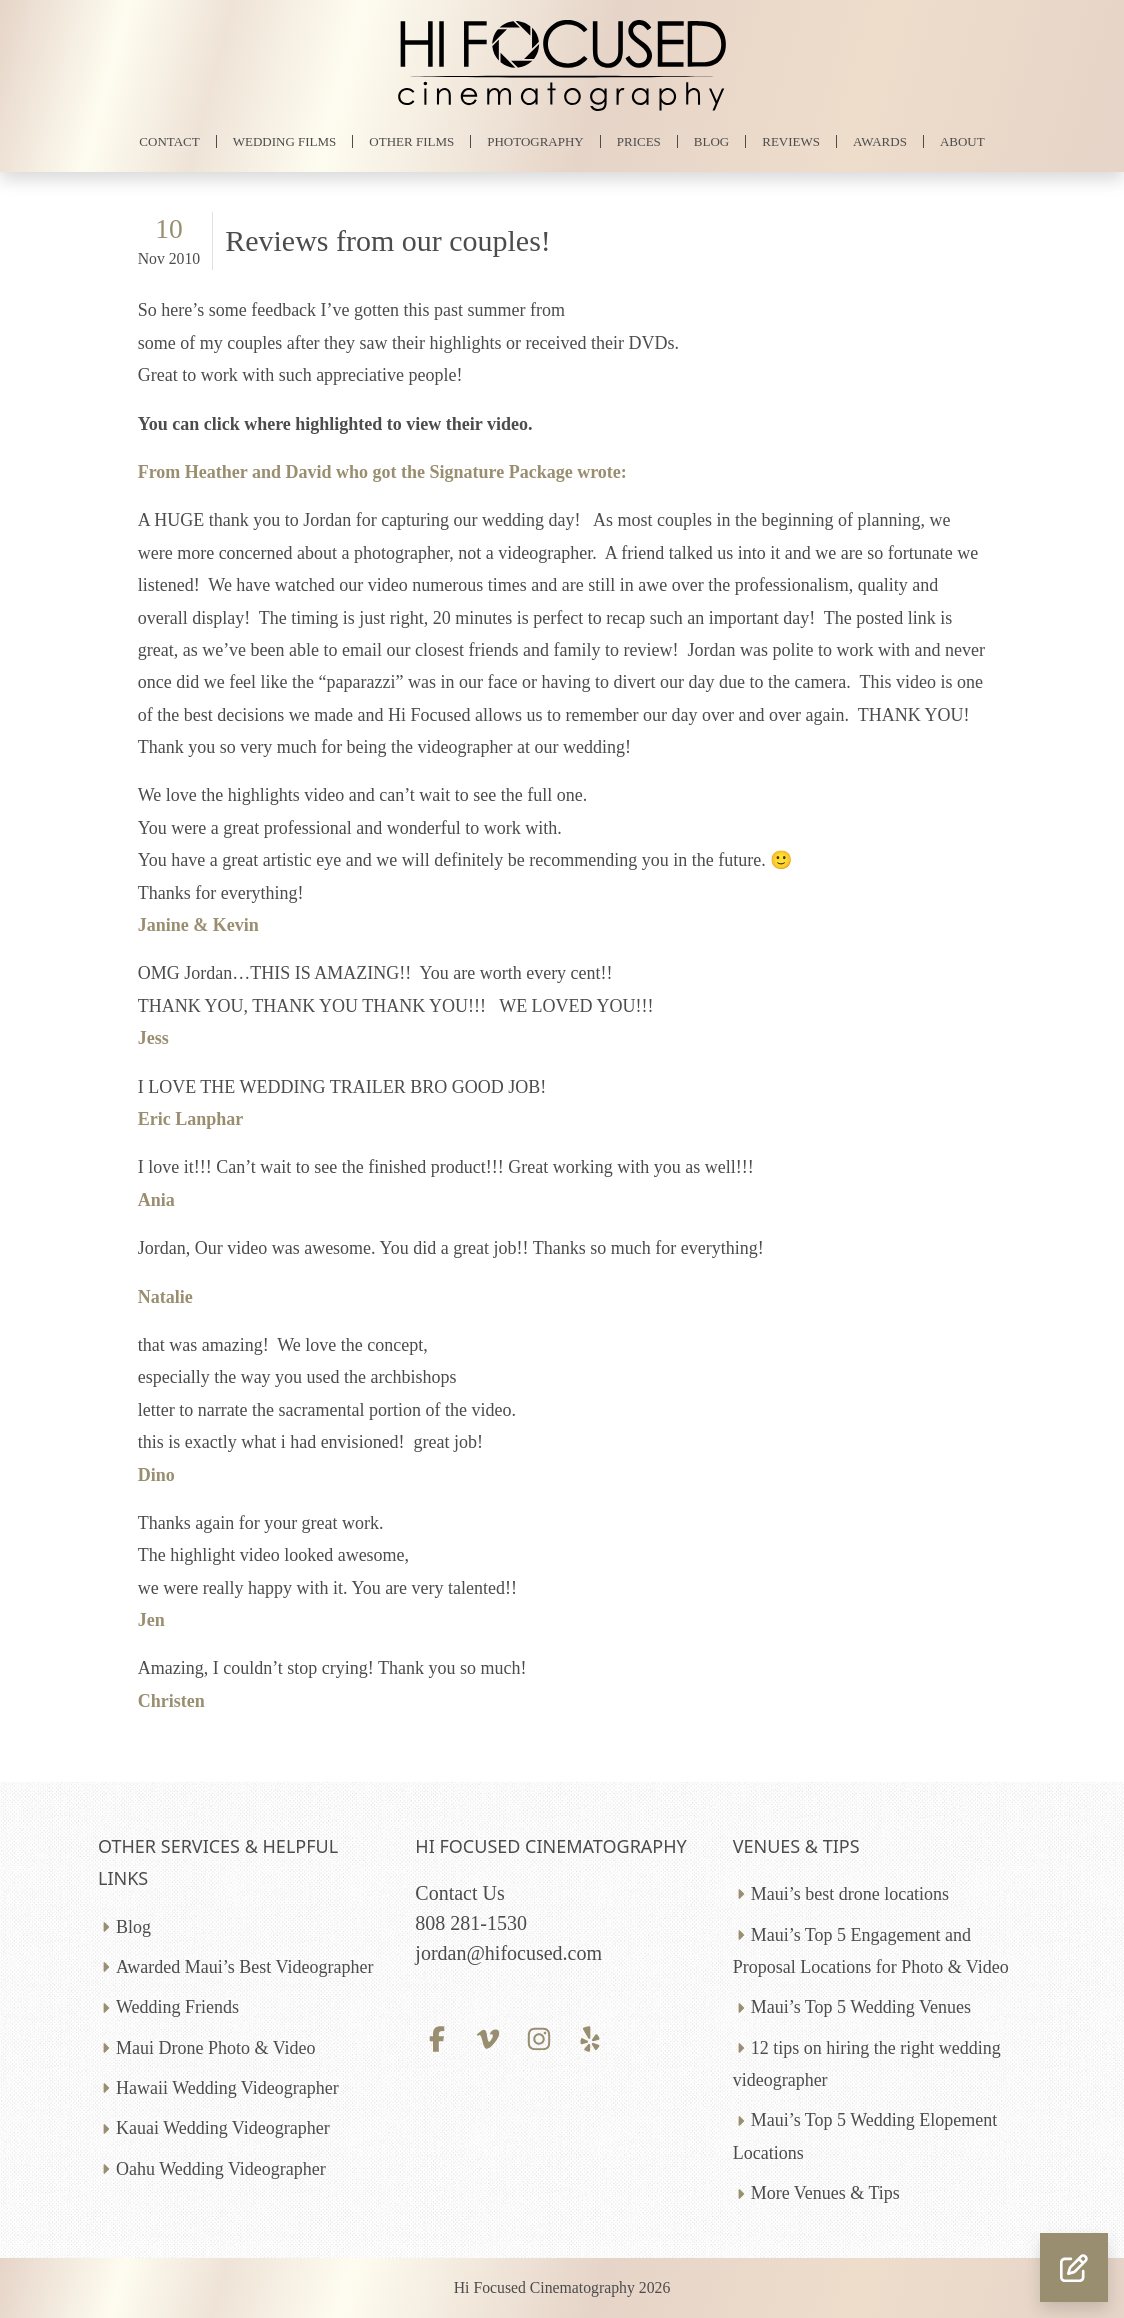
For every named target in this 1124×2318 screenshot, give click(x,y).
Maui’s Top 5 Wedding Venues (861, 2007)
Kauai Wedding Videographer (223, 2128)
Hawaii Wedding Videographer (227, 2088)
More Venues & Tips (825, 2193)
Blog (133, 1927)
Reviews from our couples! (388, 240)
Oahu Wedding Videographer (221, 2169)
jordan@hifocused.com (508, 1953)
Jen (151, 1620)
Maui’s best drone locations (850, 1894)
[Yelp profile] (590, 2037)
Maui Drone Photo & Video (216, 2048)
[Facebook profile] (436, 2037)
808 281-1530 (471, 1923)
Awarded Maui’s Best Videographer (244, 1967)
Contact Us (459, 1893)
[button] (1074, 2267)
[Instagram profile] (539, 2037)
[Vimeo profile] (488, 2037)
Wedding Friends (177, 2007)
